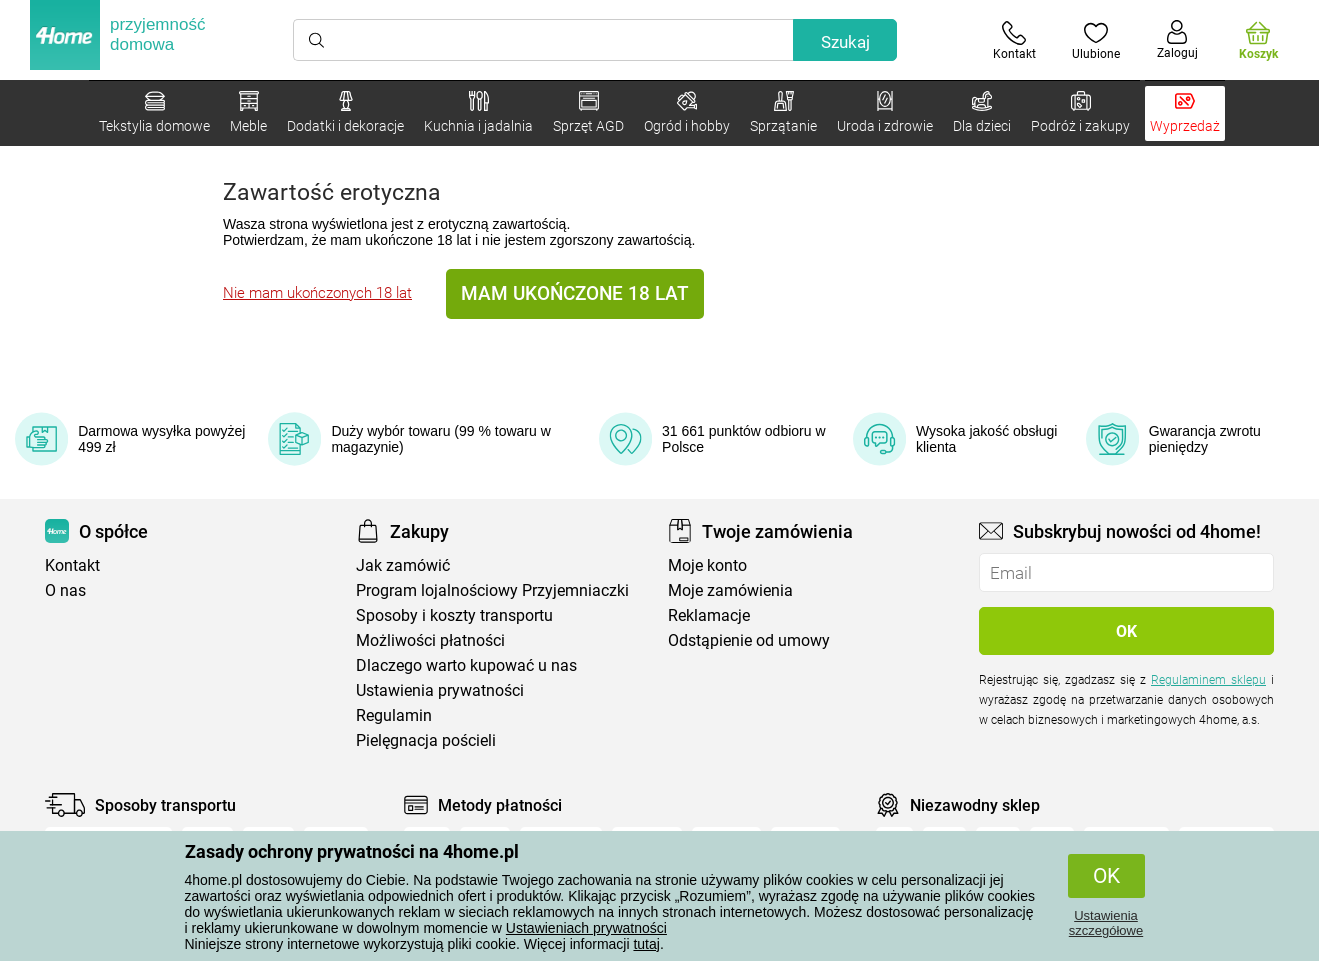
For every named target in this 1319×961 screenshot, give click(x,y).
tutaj (646, 944)
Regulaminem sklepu (1208, 680)
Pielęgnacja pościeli (426, 740)
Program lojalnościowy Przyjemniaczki (492, 590)
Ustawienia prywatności (440, 690)
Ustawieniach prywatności (586, 928)
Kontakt (72, 565)
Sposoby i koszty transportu (454, 615)
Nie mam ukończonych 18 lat (317, 293)
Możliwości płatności (430, 640)
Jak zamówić (403, 565)
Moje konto (707, 565)
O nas (65, 590)
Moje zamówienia (730, 590)
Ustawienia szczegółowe (1106, 923)
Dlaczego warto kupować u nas (466, 665)
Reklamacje (709, 615)
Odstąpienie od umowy (749, 640)
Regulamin (394, 715)
